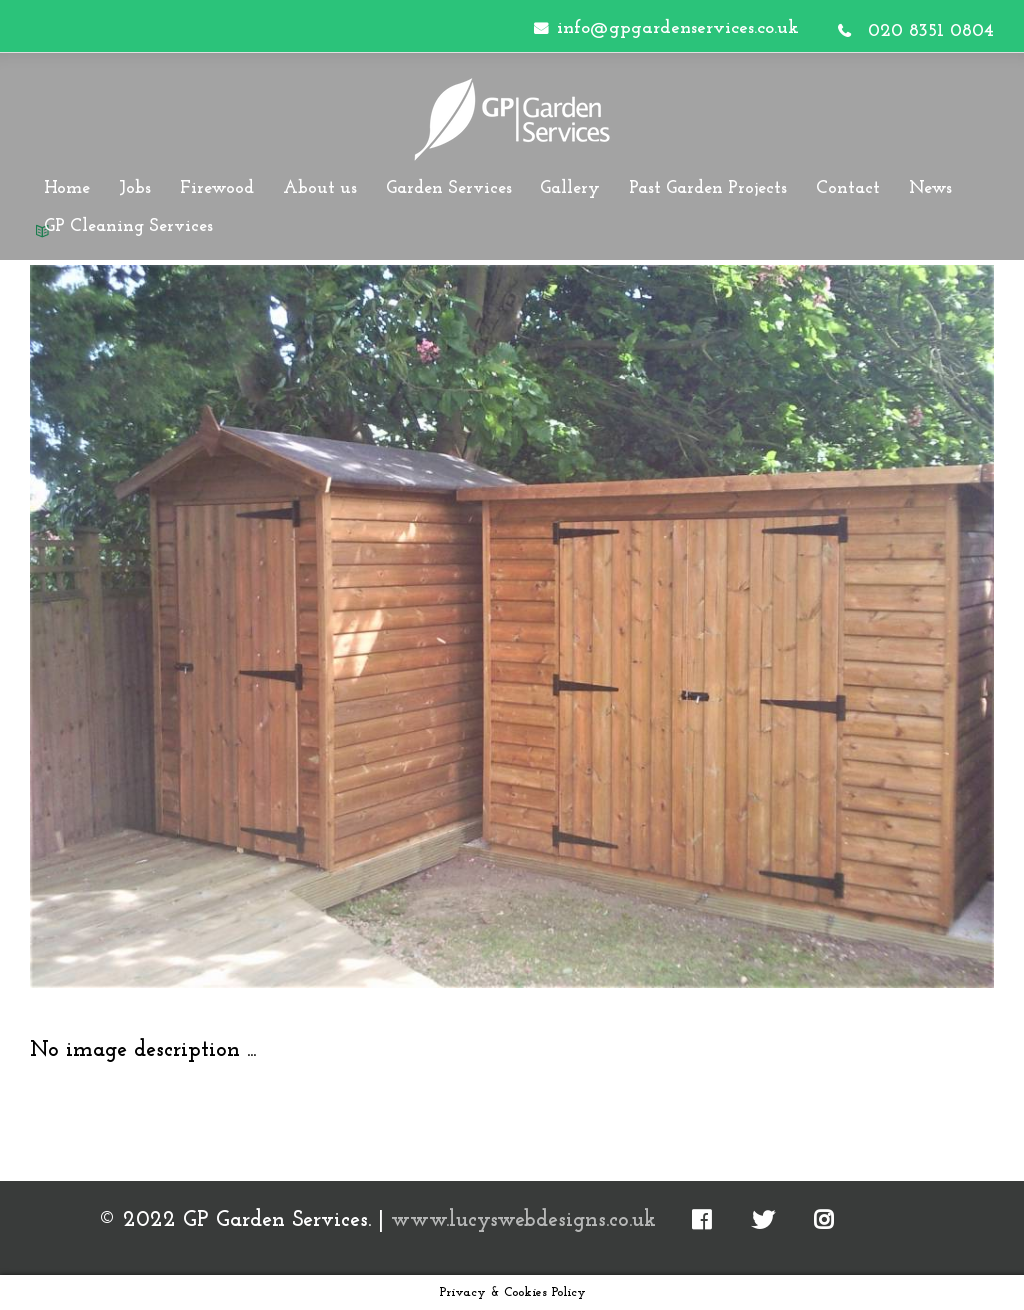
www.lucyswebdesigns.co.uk (523, 1220)
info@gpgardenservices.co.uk (678, 28)
